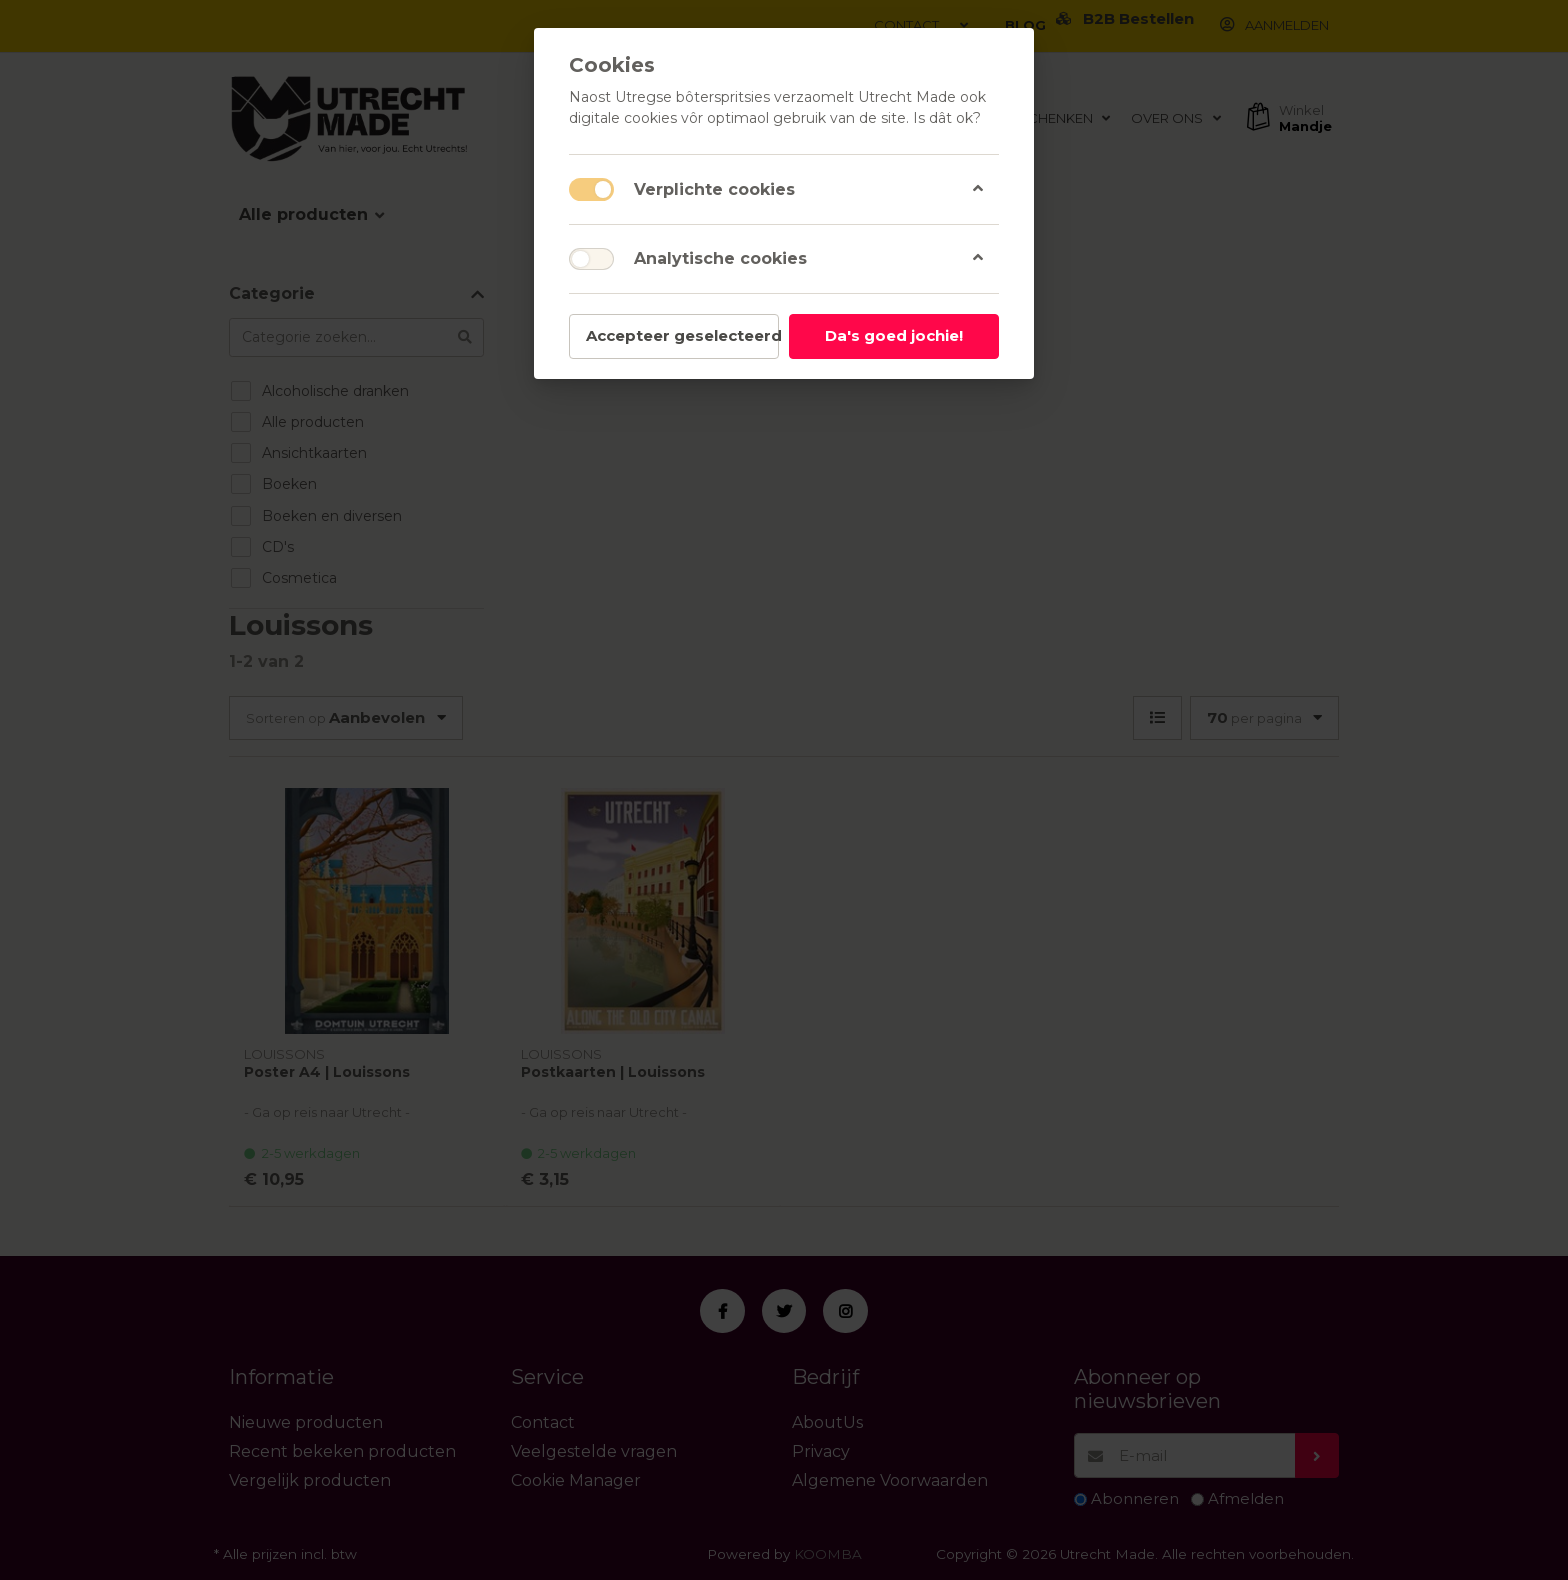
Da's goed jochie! (894, 335)
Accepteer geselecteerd (682, 335)
